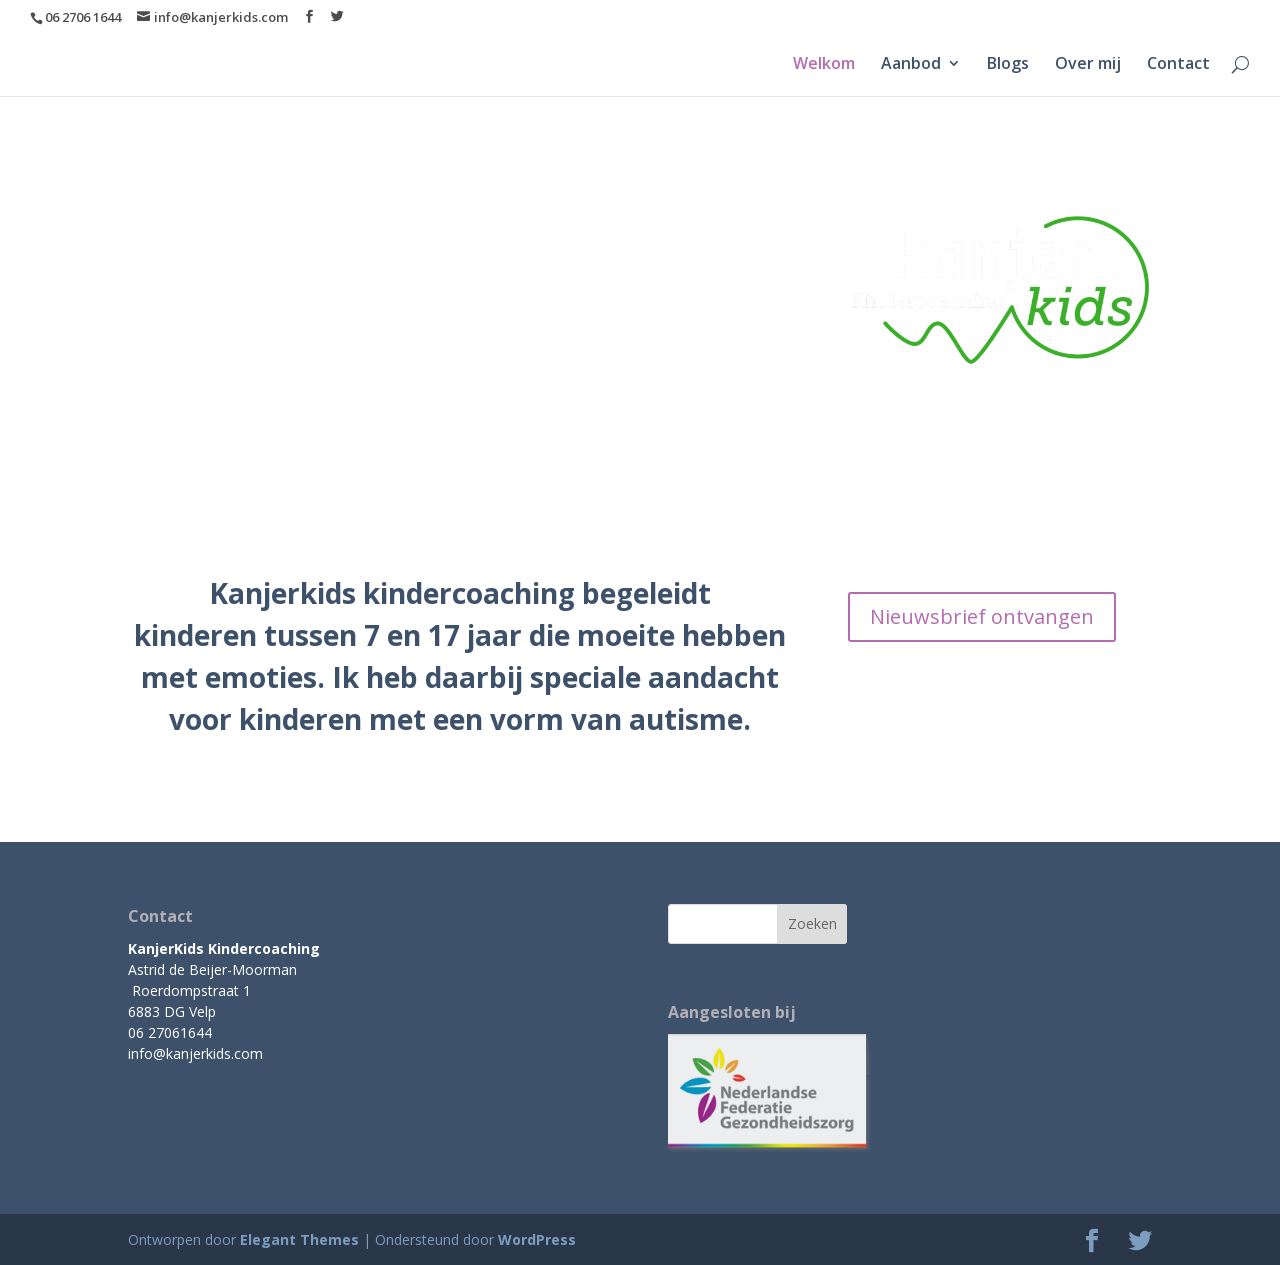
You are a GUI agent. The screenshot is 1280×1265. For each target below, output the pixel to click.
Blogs (1008, 65)
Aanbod (911, 65)
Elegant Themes (299, 1239)
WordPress (537, 1239)
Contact (1178, 65)
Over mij (1088, 65)
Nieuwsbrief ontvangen (982, 616)
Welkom (824, 65)
